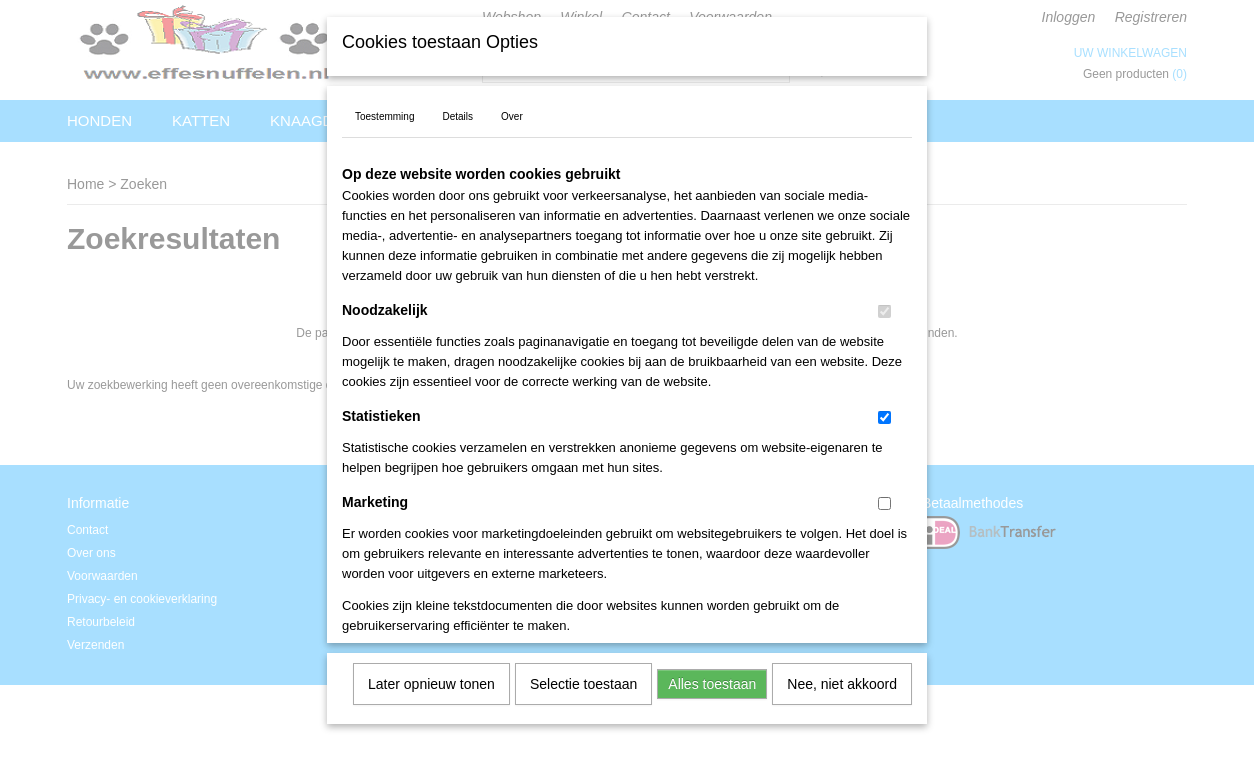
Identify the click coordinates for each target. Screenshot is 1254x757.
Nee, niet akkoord (842, 677)
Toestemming (384, 109)
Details (457, 109)
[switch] (884, 304)
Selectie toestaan (583, 677)
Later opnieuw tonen (431, 677)
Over (512, 109)
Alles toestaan (712, 677)
